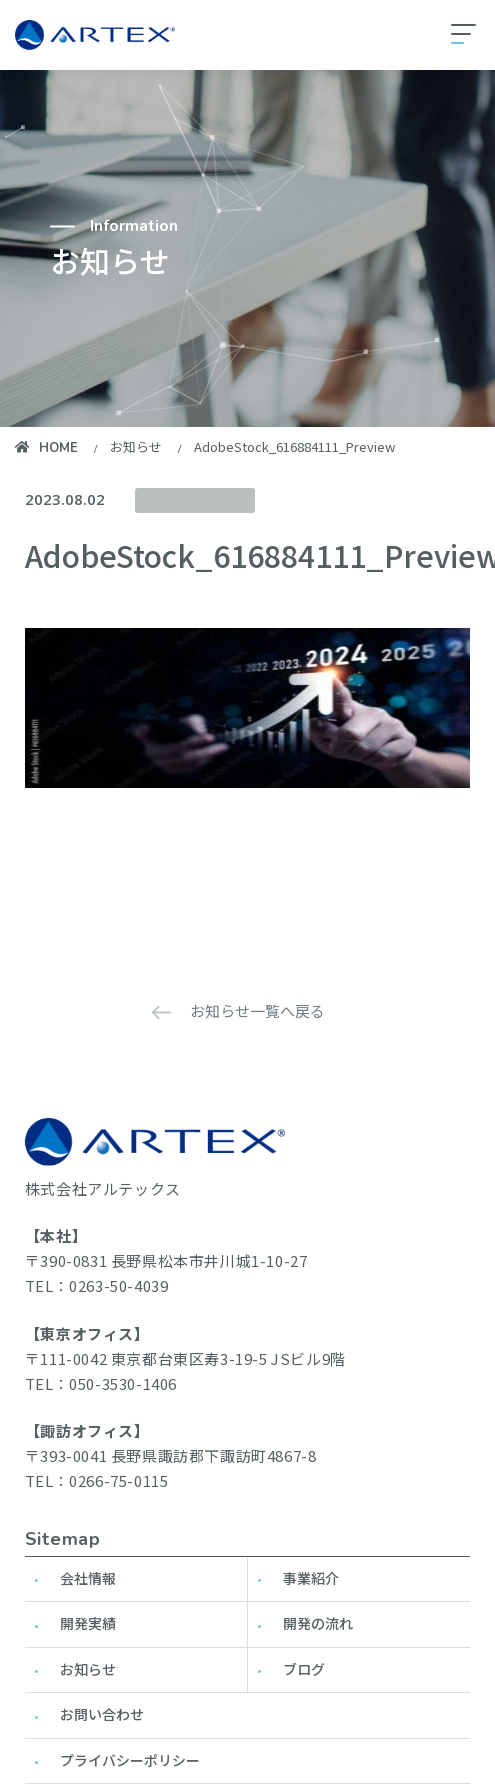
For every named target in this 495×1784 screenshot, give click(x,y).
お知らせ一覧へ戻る (257, 1010)
